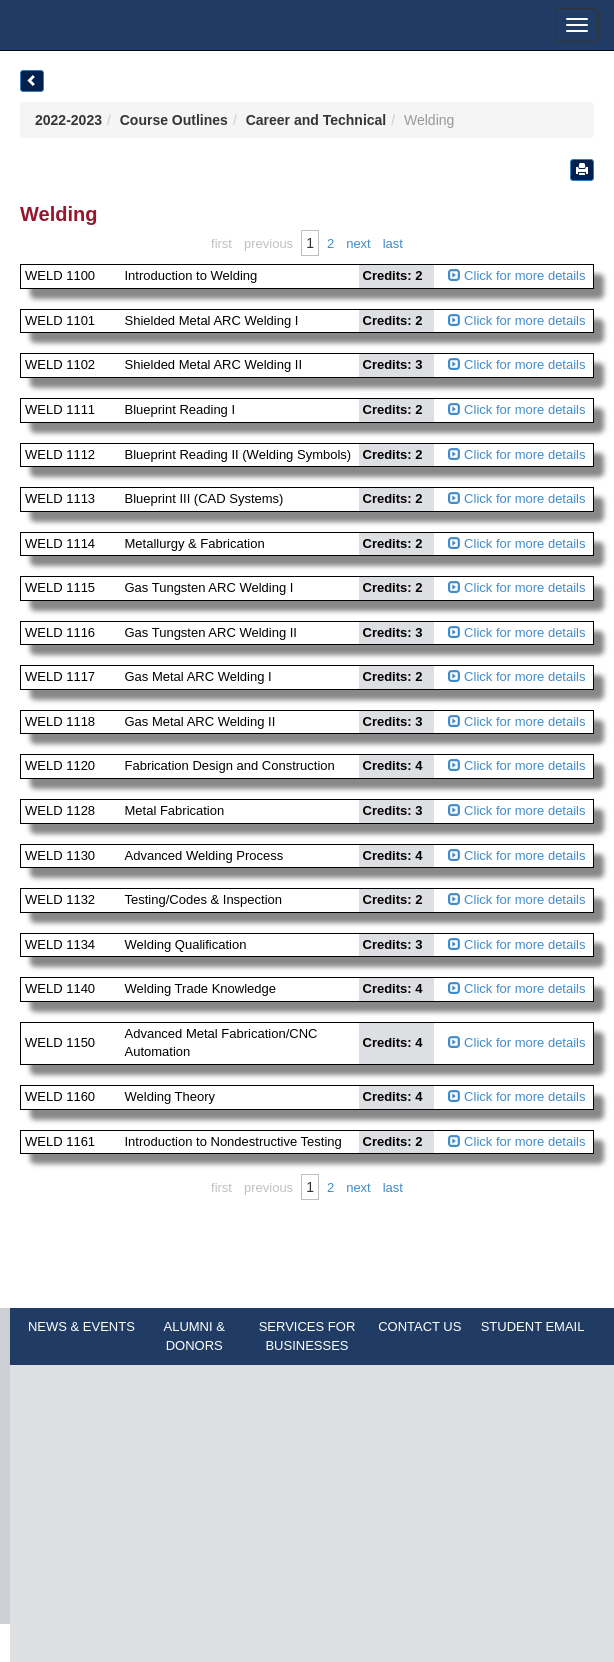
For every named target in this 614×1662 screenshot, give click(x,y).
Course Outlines (174, 120)
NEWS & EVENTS (81, 1326)
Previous (268, 243)
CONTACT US (419, 1326)
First (221, 243)
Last (393, 243)
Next (358, 243)
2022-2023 (68, 120)
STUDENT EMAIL (533, 1326)
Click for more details (517, 275)
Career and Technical (316, 120)
